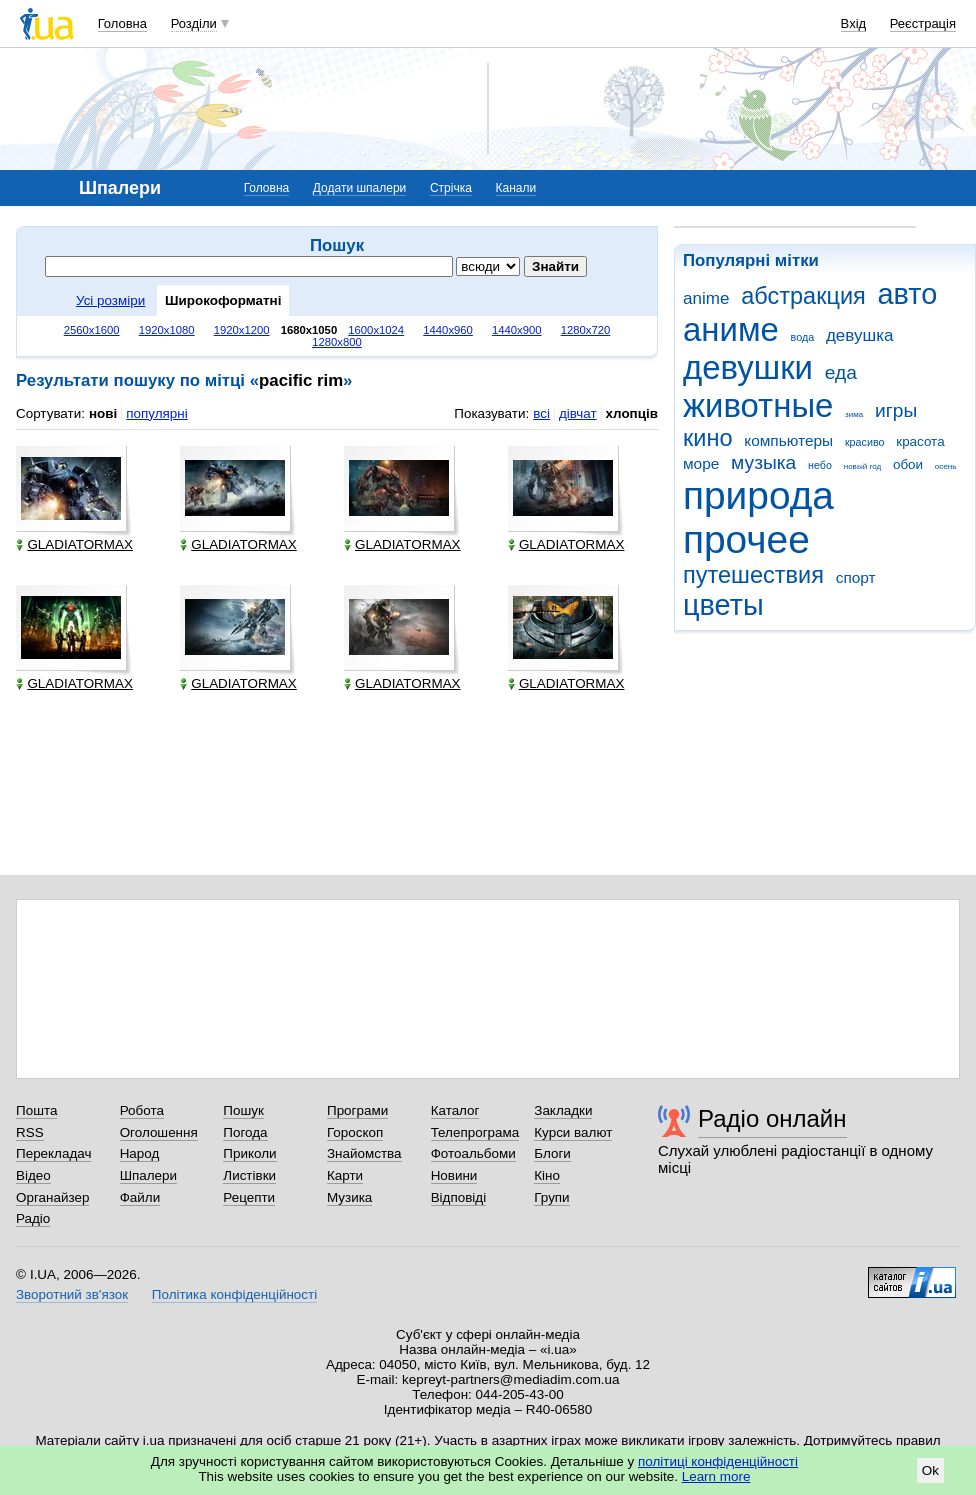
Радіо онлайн (772, 1118)
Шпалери (148, 1175)
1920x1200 (242, 330)
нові (103, 413)
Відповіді (459, 1197)
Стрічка (451, 188)
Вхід (854, 23)
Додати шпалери (359, 188)
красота (920, 441)
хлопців (632, 413)
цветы (723, 605)
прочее (746, 539)
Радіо (33, 1218)
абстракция (803, 296)
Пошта (36, 1110)
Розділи (194, 23)
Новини (454, 1175)
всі (541, 413)
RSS (30, 1132)
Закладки (563, 1110)
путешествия (753, 575)
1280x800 (337, 342)
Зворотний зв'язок (72, 1294)
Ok (930, 1470)
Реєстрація (923, 23)
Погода (245, 1132)
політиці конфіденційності (718, 1461)
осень (946, 466)
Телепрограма (475, 1132)
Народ (140, 1153)
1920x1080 (167, 330)
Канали (516, 188)
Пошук (243, 1110)
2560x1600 (92, 330)
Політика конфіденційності (234, 1294)
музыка (763, 462)
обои (908, 464)
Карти (345, 1175)
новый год (862, 466)
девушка (860, 335)
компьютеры (788, 440)
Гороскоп (355, 1132)
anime (706, 298)
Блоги (552, 1153)
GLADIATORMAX (74, 544)
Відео (33, 1175)
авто (908, 294)
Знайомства (364, 1153)
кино (708, 438)
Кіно (547, 1175)
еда (841, 372)
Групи (551, 1197)
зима (854, 414)
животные (758, 405)
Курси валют (573, 1132)
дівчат (578, 413)
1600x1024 (376, 330)
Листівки (249, 1175)
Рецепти (249, 1197)
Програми (357, 1110)
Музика (349, 1197)
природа (758, 495)
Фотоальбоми (473, 1153)
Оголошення (159, 1132)
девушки (748, 367)
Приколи (249, 1153)
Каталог (455, 1110)
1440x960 (448, 330)
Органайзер (52, 1197)
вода (803, 337)
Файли (140, 1197)
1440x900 (517, 330)
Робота (142, 1110)
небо (820, 465)
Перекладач (53, 1153)
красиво (865, 442)
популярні (156, 413)
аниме (731, 329)
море (701, 463)
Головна (122, 23)
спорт (856, 577)
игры (896, 410)
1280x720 (586, 330)
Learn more (716, 1476)
